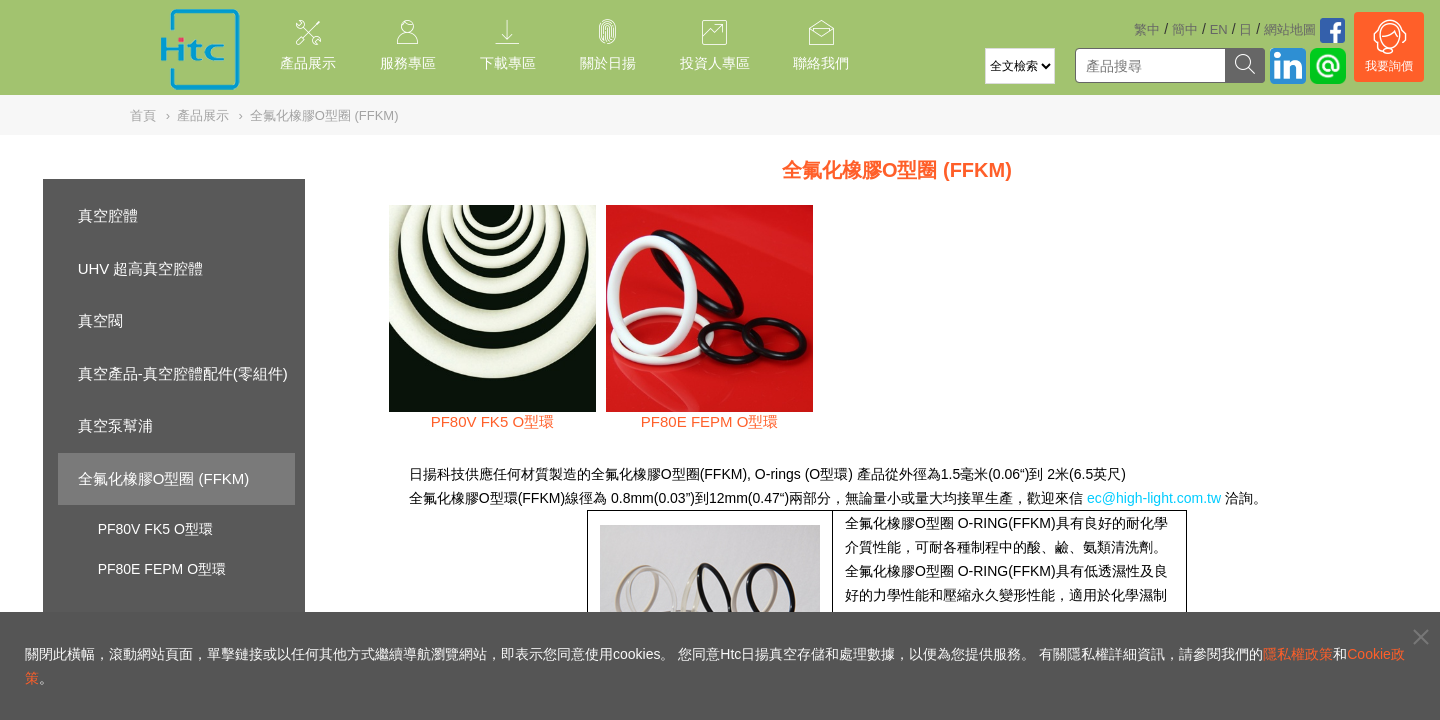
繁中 (1147, 29)
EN (1219, 29)
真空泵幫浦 (115, 425)
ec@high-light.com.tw (1154, 498)
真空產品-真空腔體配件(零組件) (183, 373)
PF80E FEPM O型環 (162, 569)
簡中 (1185, 29)
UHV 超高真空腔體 (141, 268)
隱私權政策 (1298, 654)
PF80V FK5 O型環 (155, 529)
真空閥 (100, 320)
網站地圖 (1290, 29)
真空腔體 (108, 215)
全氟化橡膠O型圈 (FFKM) (164, 478)
